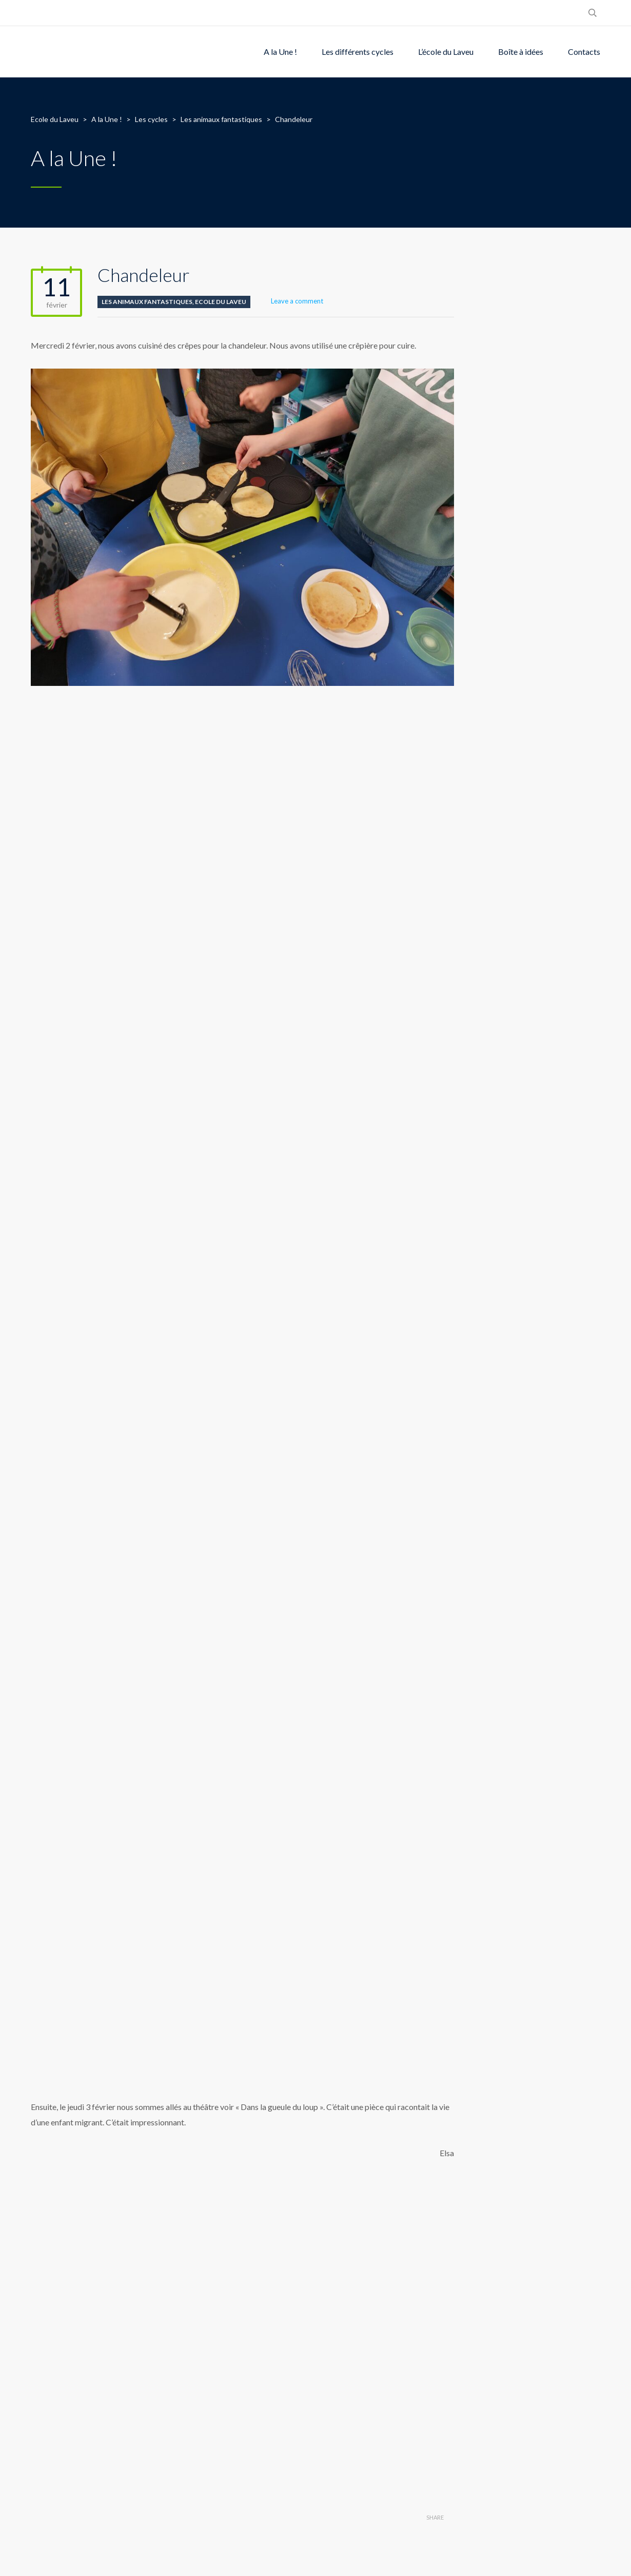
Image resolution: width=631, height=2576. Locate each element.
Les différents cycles (357, 51)
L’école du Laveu (446, 51)
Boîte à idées (520, 51)
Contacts (584, 51)
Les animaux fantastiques (147, 302)
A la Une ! (280, 51)
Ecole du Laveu (220, 302)
